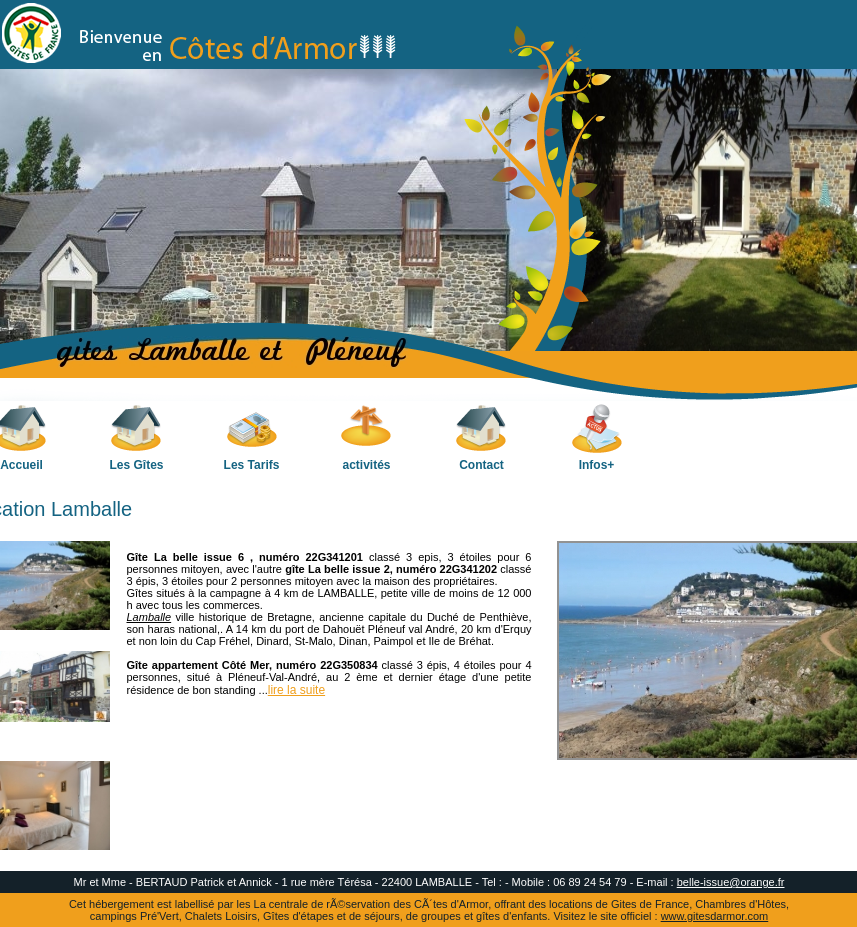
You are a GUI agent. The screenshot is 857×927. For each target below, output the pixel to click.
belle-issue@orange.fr (731, 882)
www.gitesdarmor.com (715, 916)
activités (366, 437)
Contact (481, 437)
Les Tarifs (251, 437)
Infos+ (596, 437)
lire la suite (296, 690)
